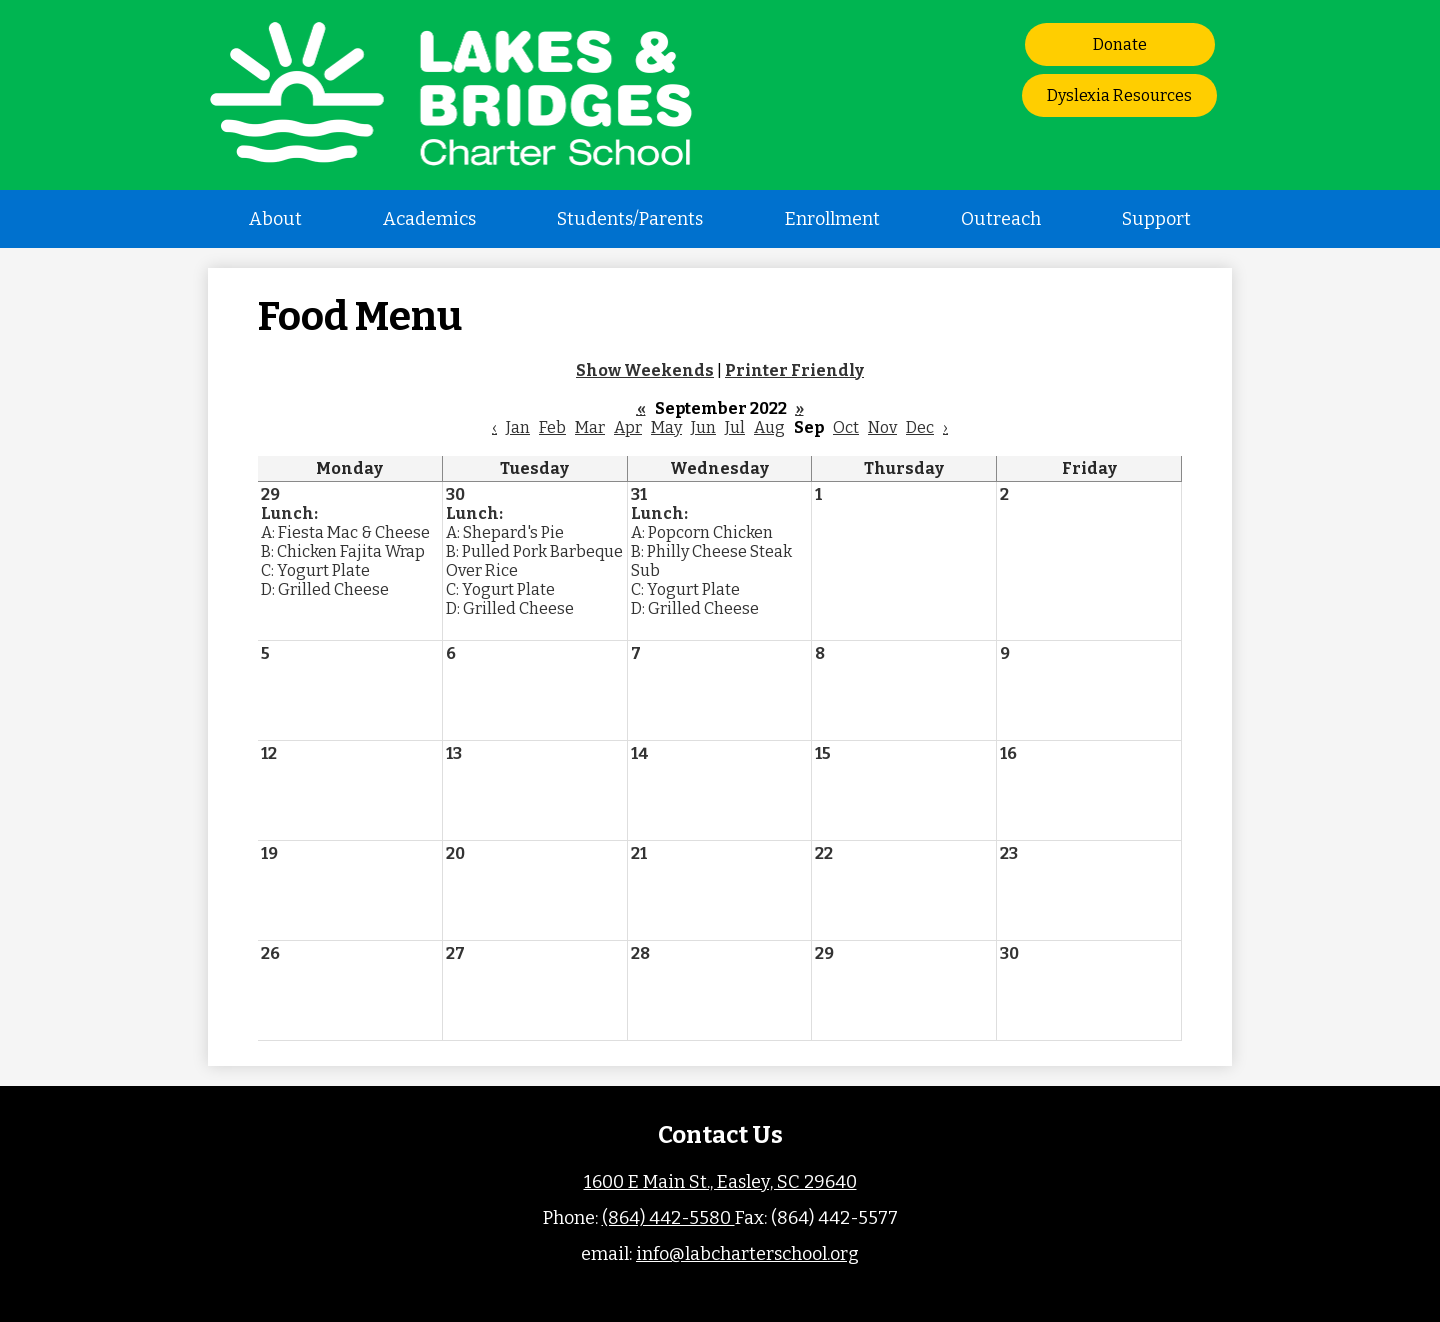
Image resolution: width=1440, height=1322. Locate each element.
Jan (518, 427)
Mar (590, 427)
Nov (882, 427)
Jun (703, 427)
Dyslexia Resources (1119, 95)
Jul (735, 427)
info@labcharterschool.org (747, 1254)
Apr (628, 427)
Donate (1120, 44)
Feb (552, 427)
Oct (846, 427)
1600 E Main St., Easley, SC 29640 (720, 1182)
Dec (920, 427)
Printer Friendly (794, 370)
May (666, 427)
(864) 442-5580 (668, 1218)
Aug (769, 427)
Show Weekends (645, 370)
